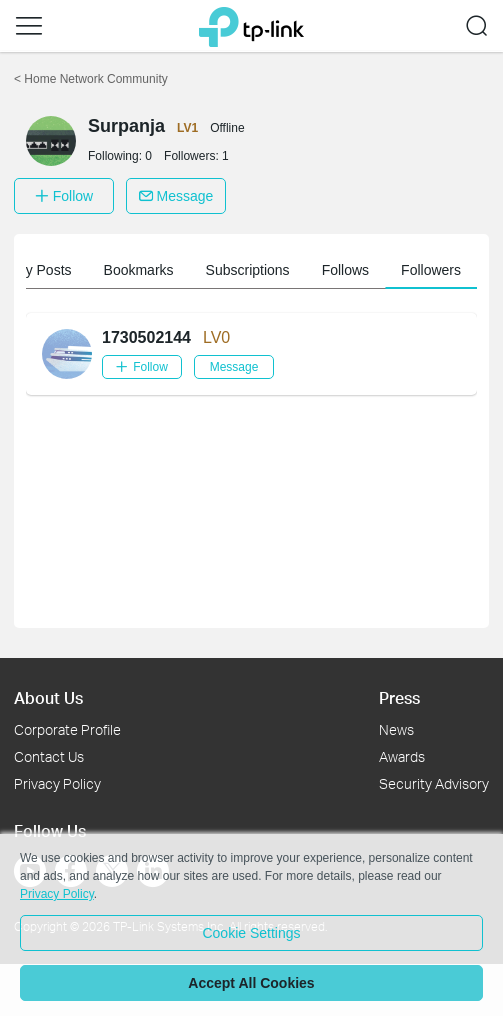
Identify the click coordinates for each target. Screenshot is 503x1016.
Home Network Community (91, 79)
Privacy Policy (57, 783)
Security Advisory (434, 783)
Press (399, 697)
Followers (436, 270)
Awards (402, 756)
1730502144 (146, 337)
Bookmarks (144, 270)
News (396, 729)
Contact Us (49, 756)
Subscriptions (253, 270)
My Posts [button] (48, 270)
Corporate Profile (67, 729)
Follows (350, 270)
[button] (29, 26)
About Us (48, 697)
